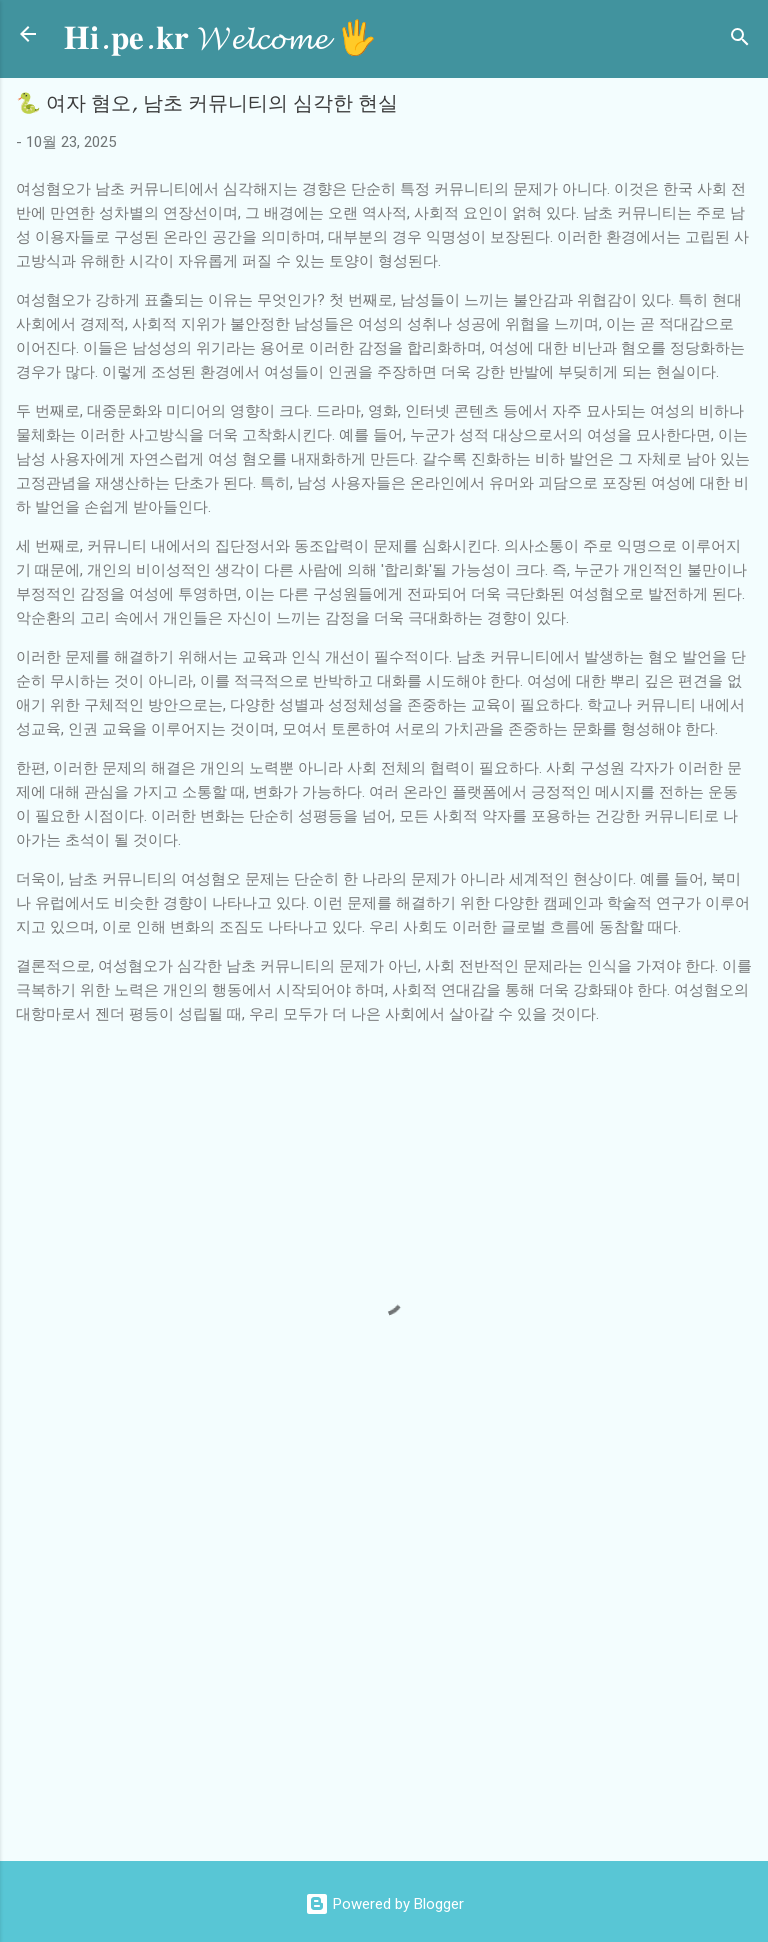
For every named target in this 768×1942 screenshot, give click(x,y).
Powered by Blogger (384, 1904)
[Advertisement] (392, 1685)
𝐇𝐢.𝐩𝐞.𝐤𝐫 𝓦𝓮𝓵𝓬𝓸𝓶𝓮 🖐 (220, 38)
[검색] (740, 40)
